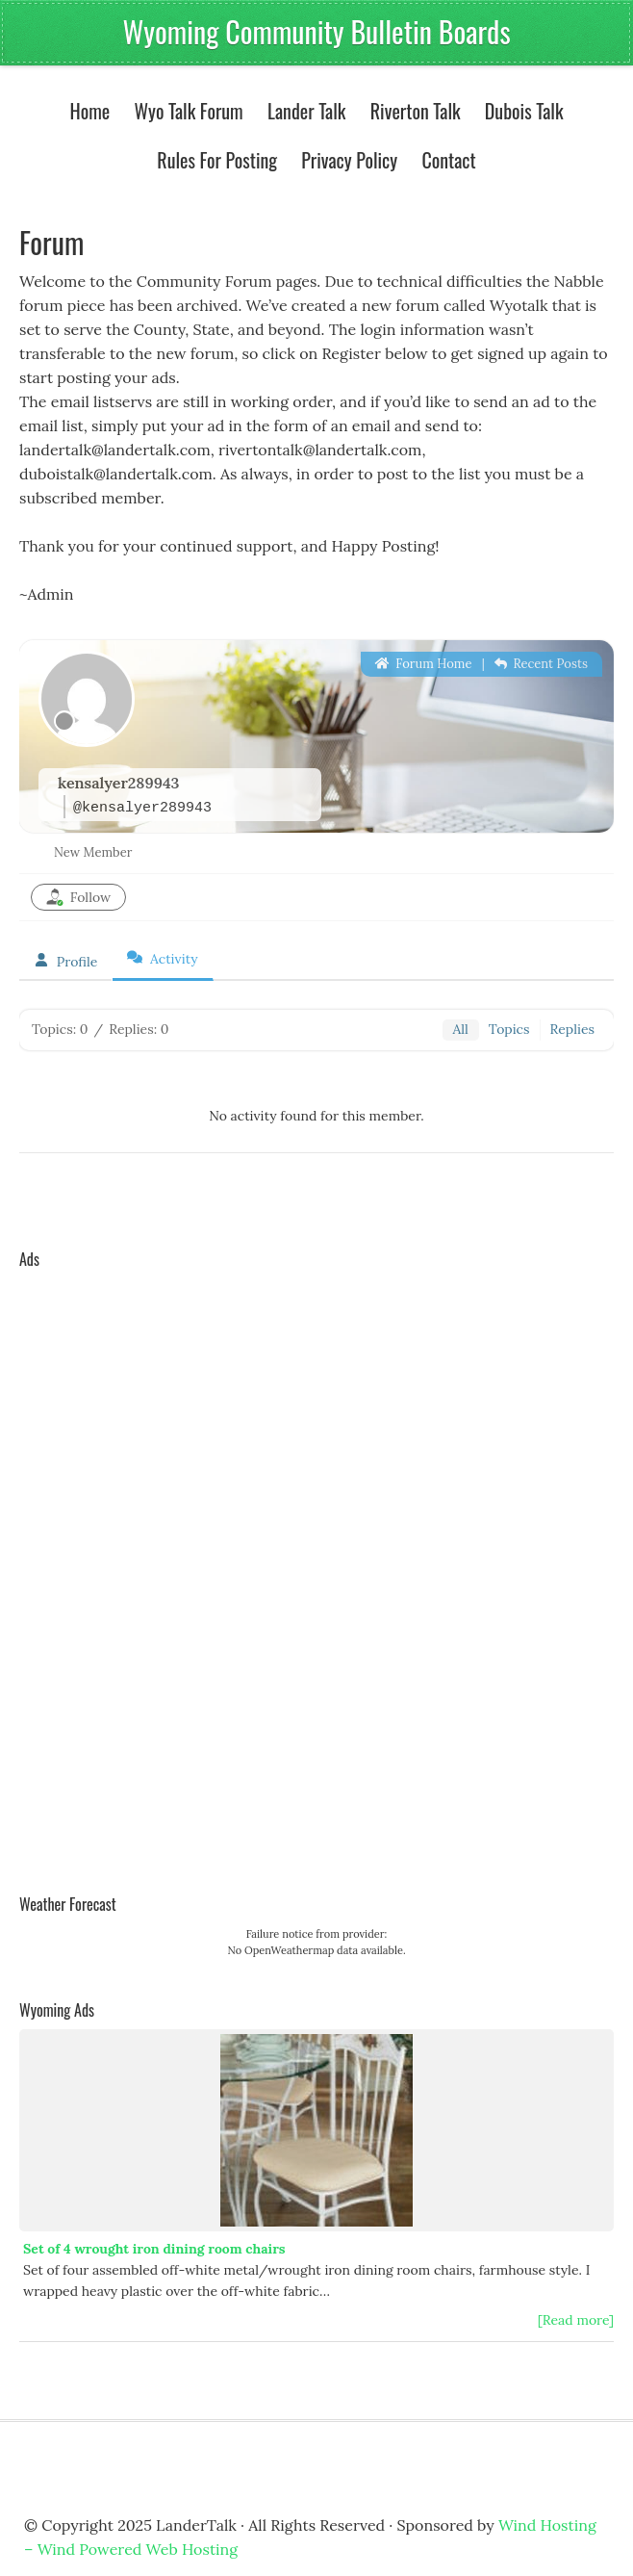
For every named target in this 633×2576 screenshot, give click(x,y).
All (460, 1029)
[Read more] (576, 2320)
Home (89, 110)
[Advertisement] (96, 1567)
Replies (572, 1029)
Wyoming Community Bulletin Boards (316, 31)
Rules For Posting (217, 159)
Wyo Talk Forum (188, 110)
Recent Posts (541, 664)
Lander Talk (301, 110)
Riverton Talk (411, 110)
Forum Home (423, 664)
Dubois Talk (519, 110)
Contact (448, 159)
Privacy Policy (349, 159)
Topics (509, 1029)
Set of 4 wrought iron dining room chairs (154, 2248)
